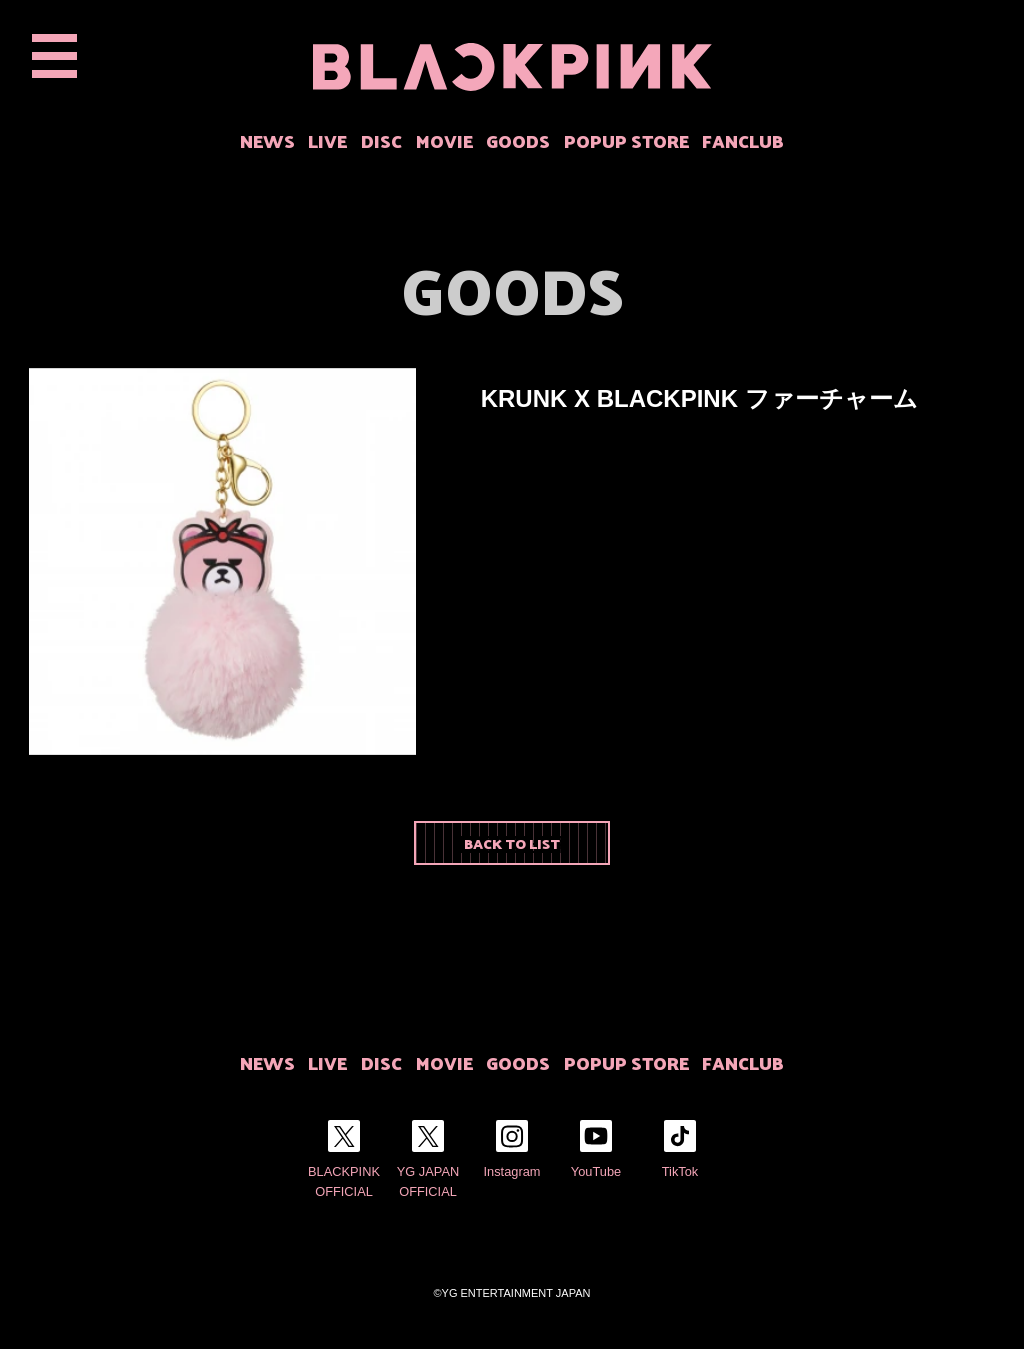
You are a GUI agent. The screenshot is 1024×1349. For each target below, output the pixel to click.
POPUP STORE (626, 140)
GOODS (518, 140)
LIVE (327, 140)
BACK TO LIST (512, 843)
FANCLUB (743, 140)
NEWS (267, 140)
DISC (381, 140)
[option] (222, 561)
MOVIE (444, 140)
